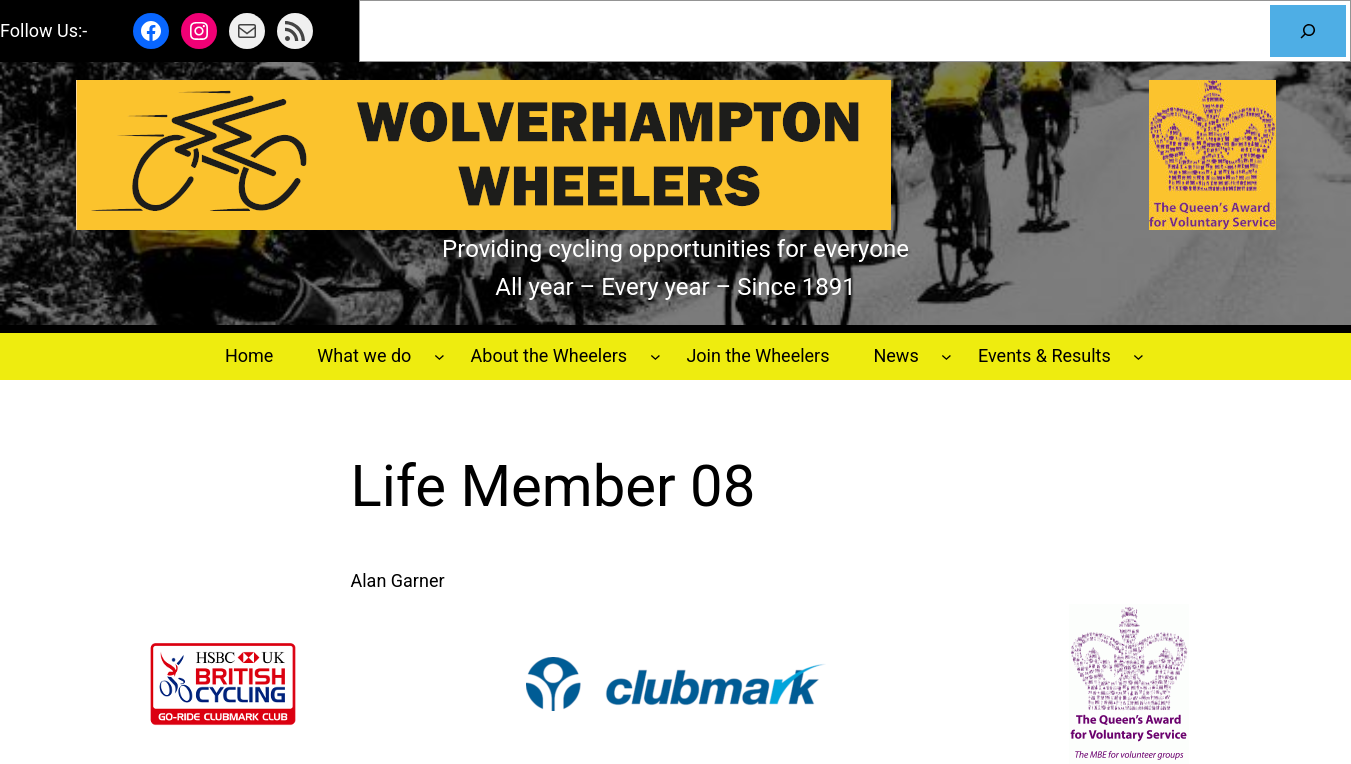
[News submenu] (946, 356)
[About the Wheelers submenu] (655, 356)
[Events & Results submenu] (1138, 356)
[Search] (1308, 31)
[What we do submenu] (439, 356)
